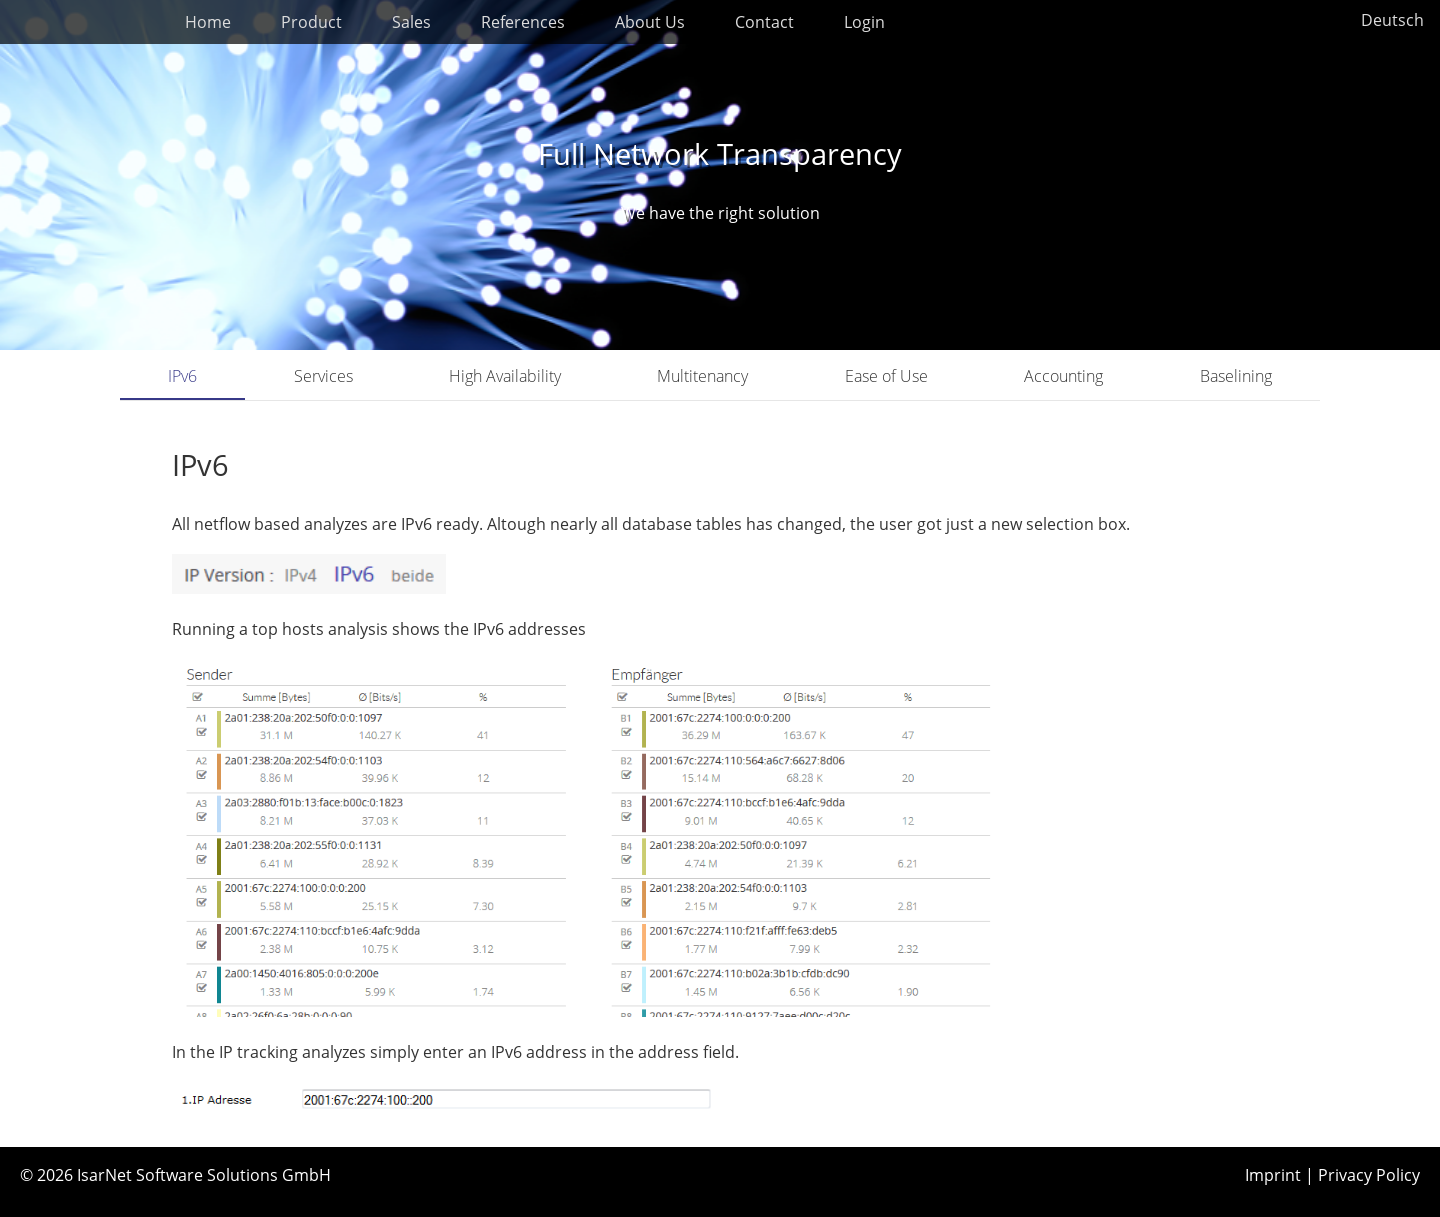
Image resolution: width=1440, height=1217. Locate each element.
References (523, 22)
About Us (650, 22)
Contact (764, 22)
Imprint (1273, 1175)
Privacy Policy (1369, 1175)
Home (208, 22)
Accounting (1063, 376)
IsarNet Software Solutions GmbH (204, 1175)
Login (864, 22)
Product (311, 22)
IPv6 (182, 376)
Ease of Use (886, 376)
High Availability (505, 376)
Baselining (1236, 376)
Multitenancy (702, 376)
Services (323, 376)
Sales (411, 22)
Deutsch (1392, 20)
